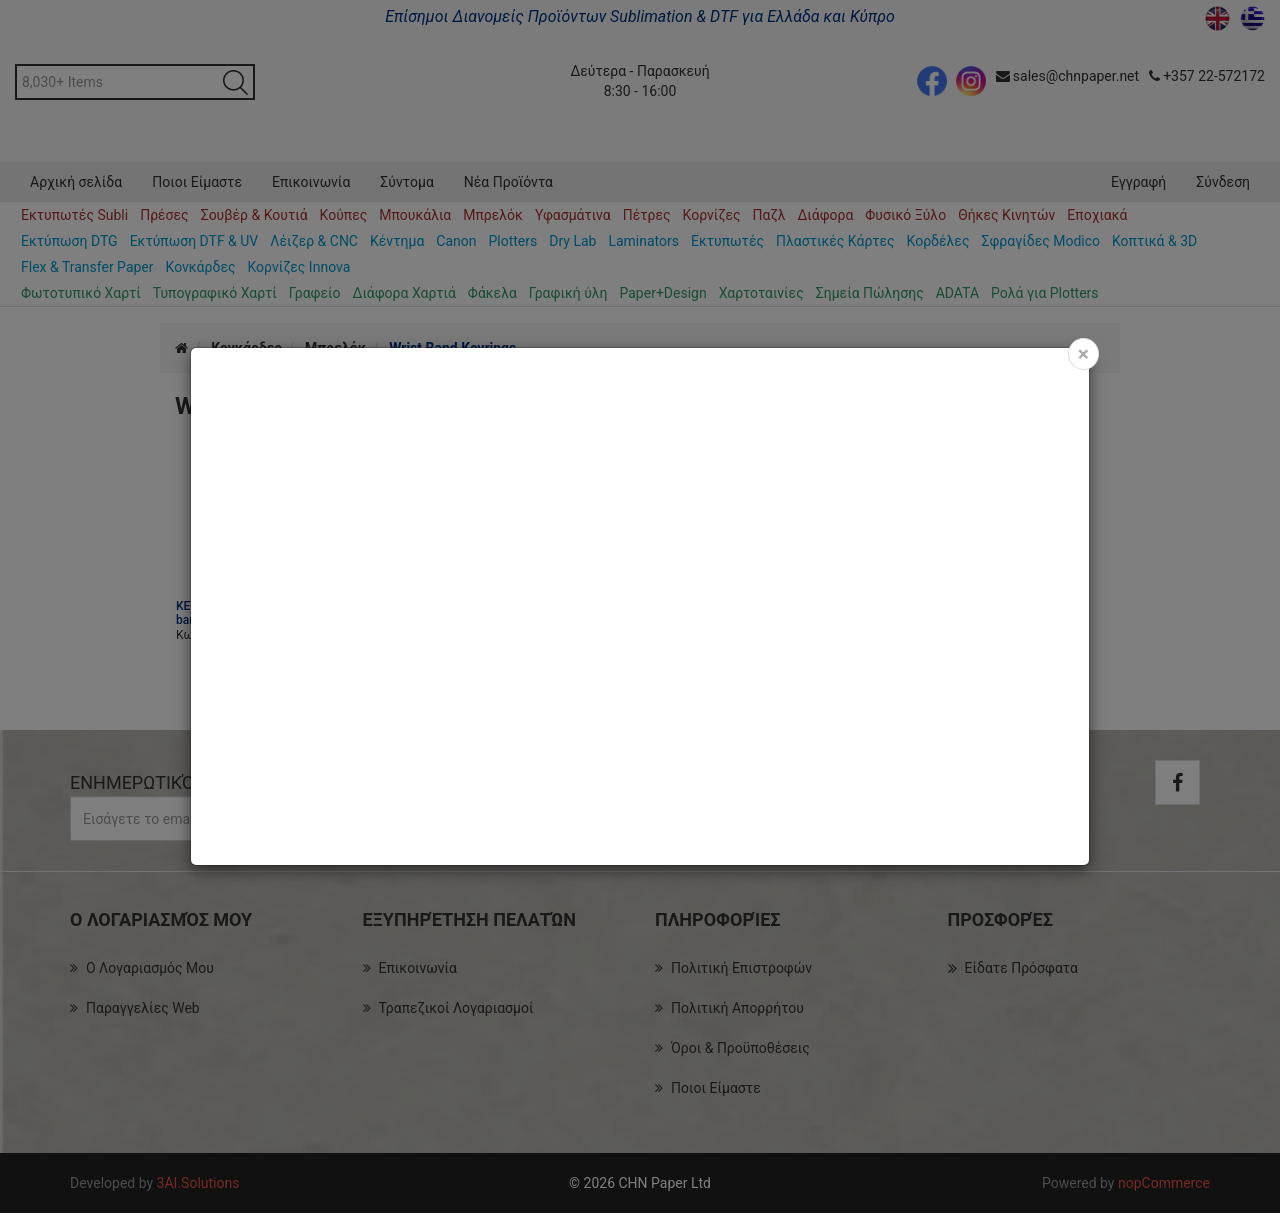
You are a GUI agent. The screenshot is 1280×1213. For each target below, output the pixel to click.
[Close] (1083, 354)
